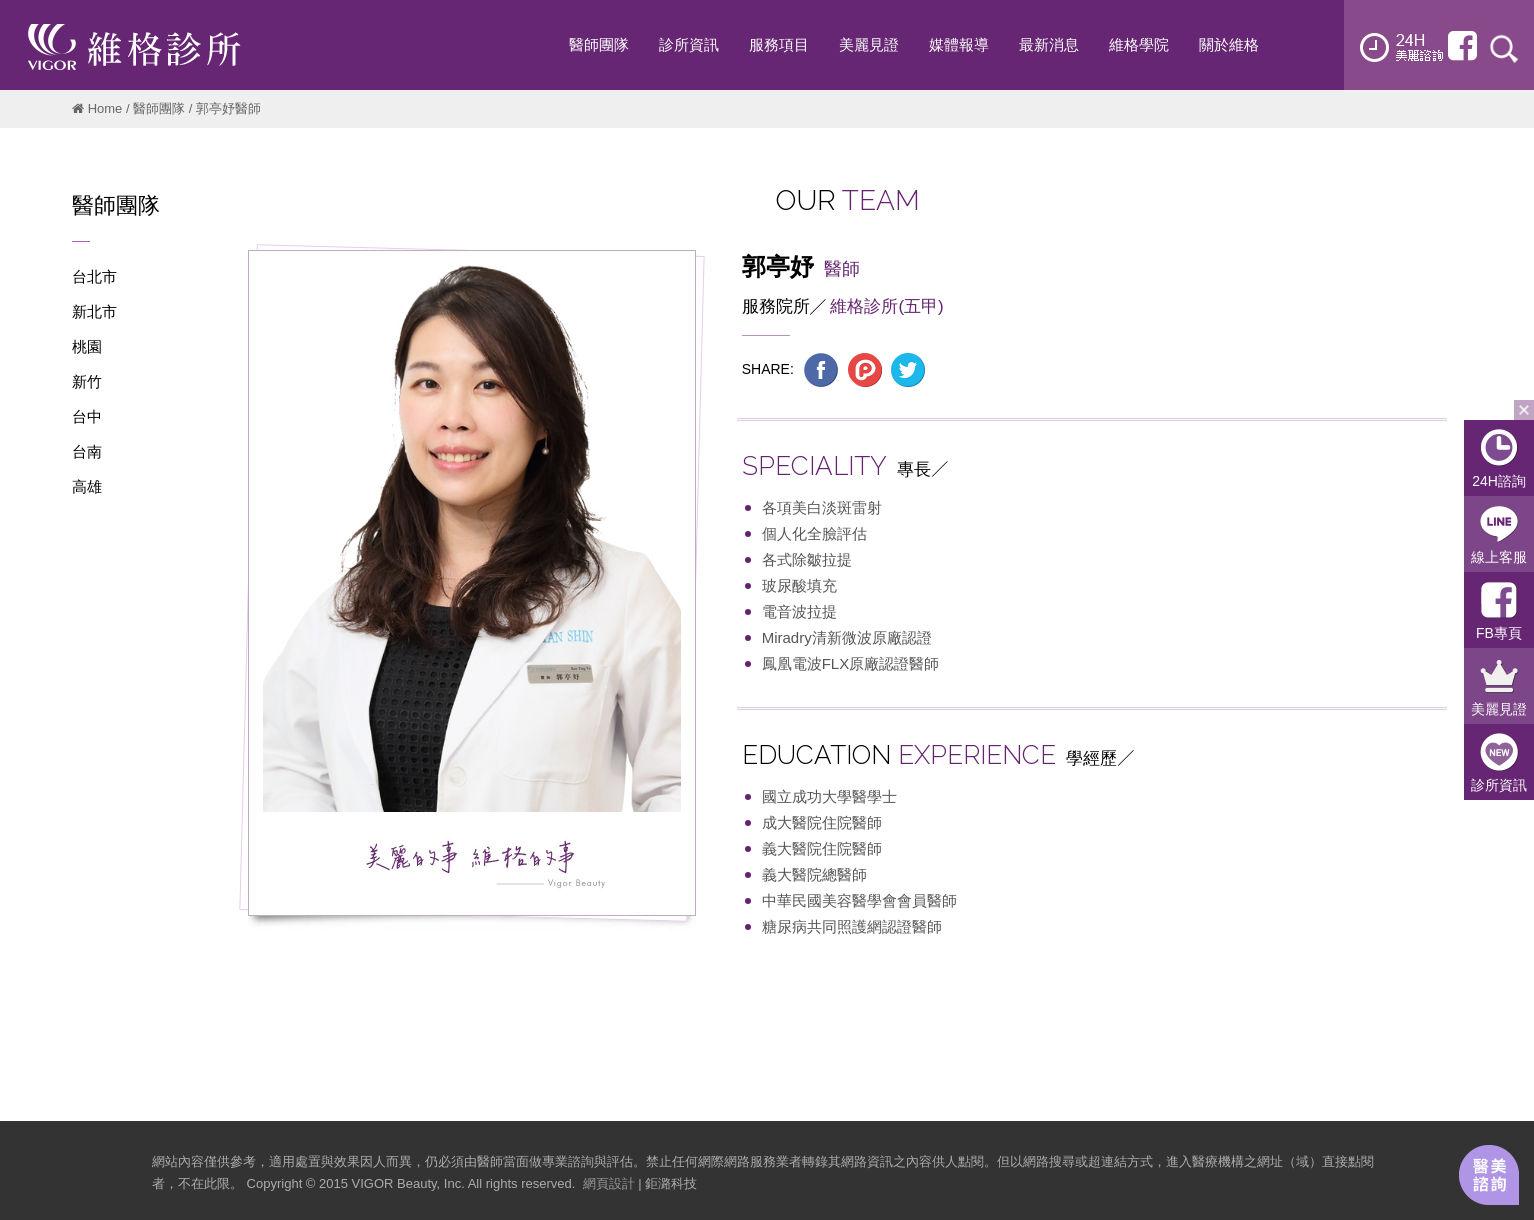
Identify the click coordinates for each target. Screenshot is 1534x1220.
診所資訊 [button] (689, 44)
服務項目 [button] (779, 44)
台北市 (94, 276)
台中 (87, 416)
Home (105, 108)
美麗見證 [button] (869, 44)
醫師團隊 (159, 108)
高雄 (87, 486)
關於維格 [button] (1229, 44)
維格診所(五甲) (886, 306)
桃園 (87, 346)
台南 (87, 451)
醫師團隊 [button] (599, 44)
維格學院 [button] (1139, 44)
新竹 (87, 381)
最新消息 (1049, 44)
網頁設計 (609, 1183)
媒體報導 (959, 44)
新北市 (94, 311)
